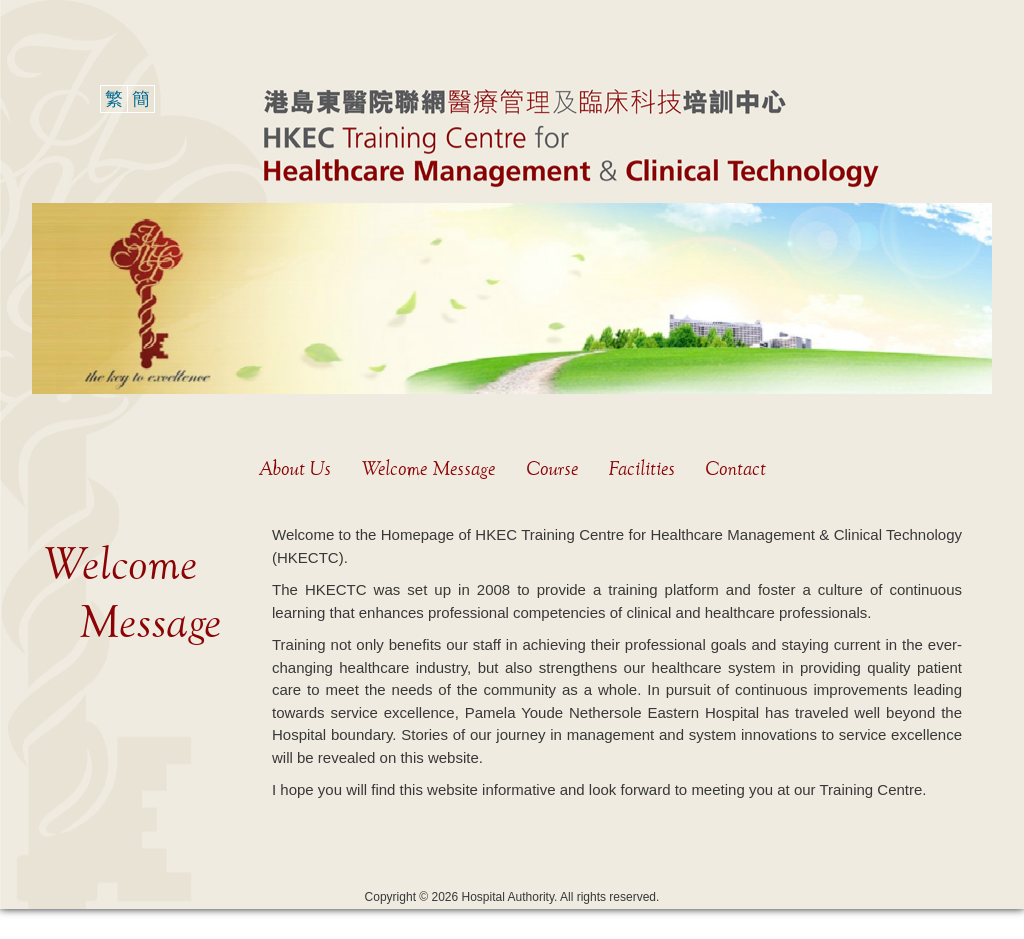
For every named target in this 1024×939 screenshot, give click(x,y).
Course (552, 468)
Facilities (641, 468)
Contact (735, 468)
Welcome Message (428, 468)
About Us (295, 468)
